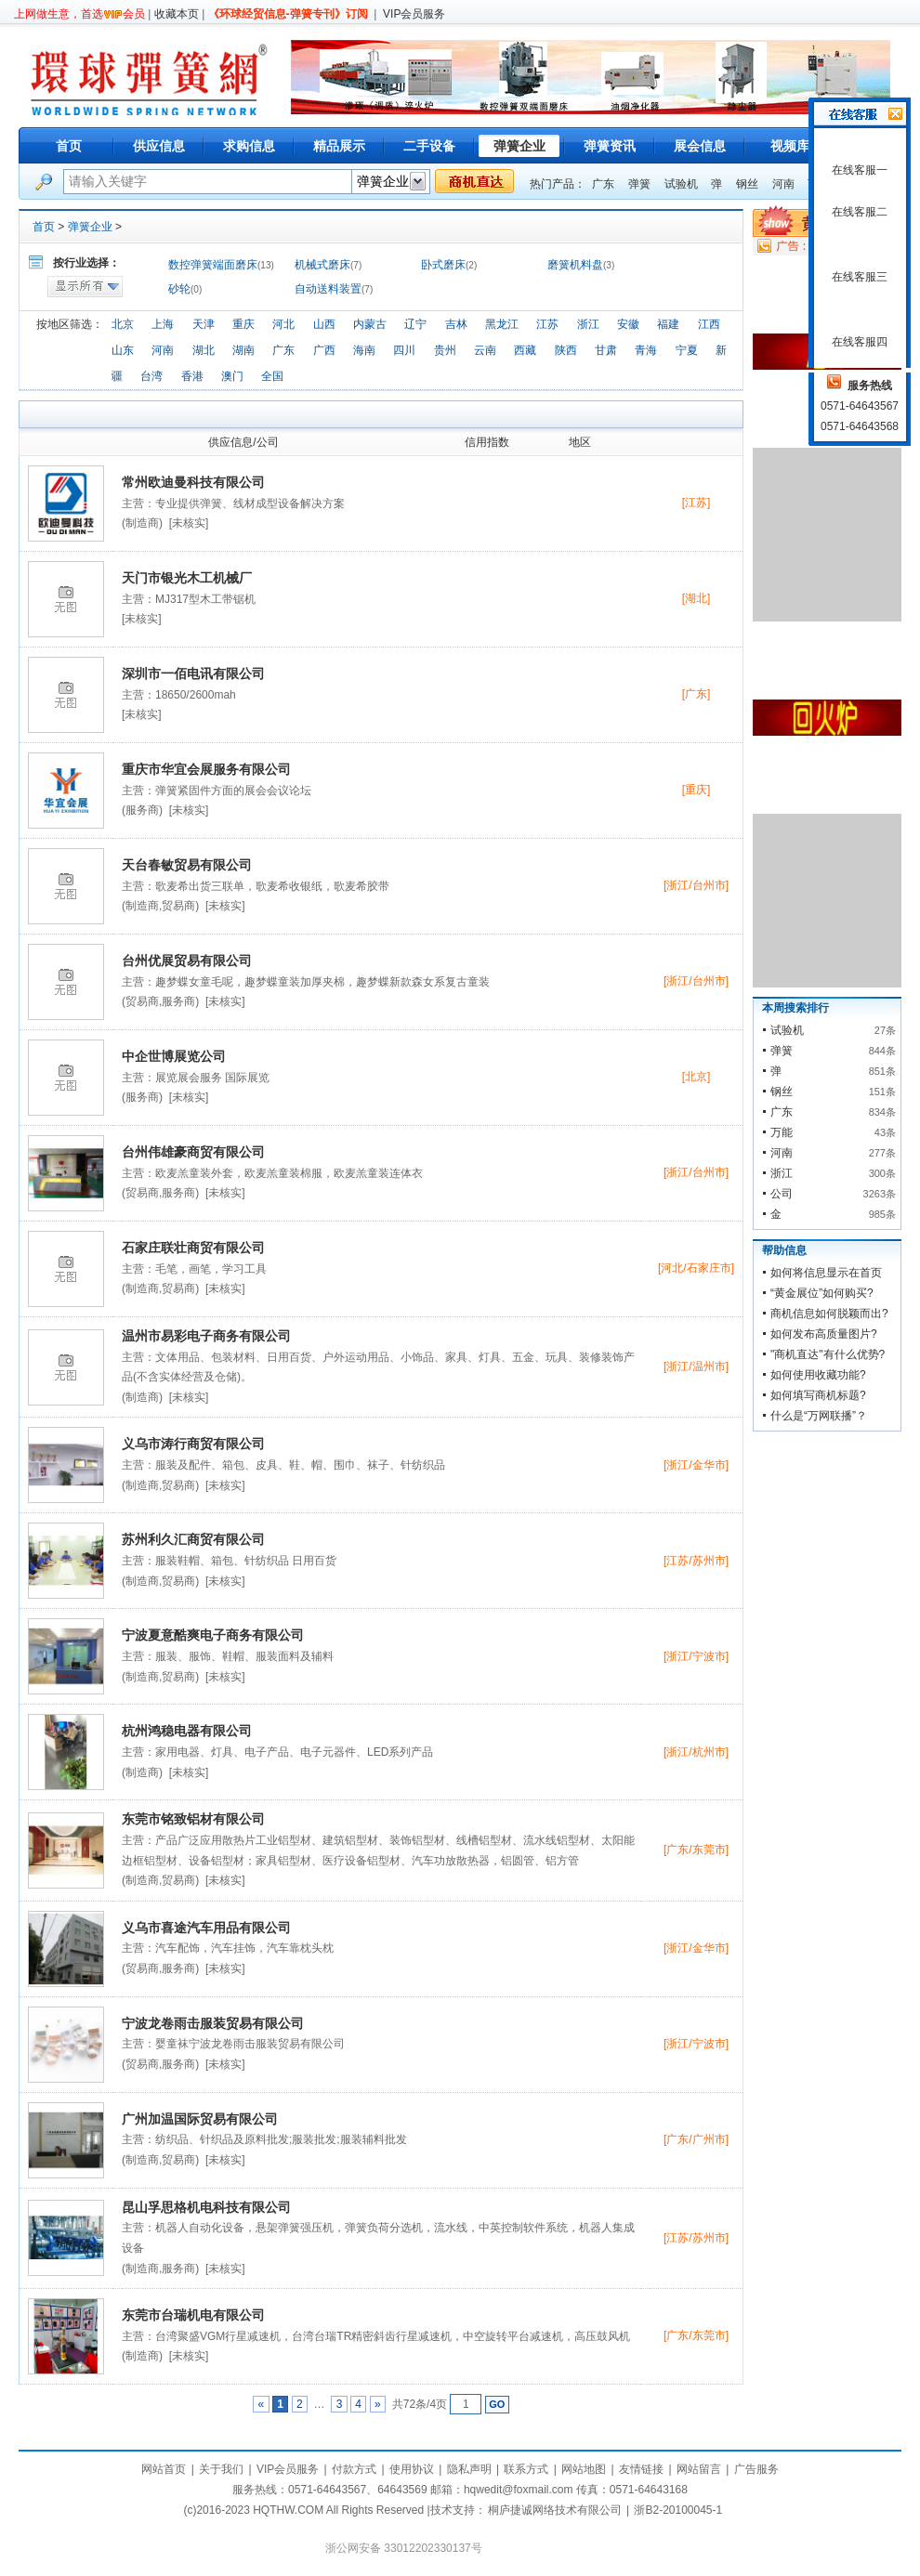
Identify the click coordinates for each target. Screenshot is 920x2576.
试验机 (681, 183)
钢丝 (747, 183)
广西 (324, 350)
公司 (781, 1193)
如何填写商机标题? (818, 1395)
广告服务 (756, 2469)
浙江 (588, 324)
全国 (272, 376)
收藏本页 (176, 13)
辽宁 (415, 324)
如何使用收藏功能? (818, 1374)
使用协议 (411, 2469)
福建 (668, 324)
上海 (162, 324)
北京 (123, 324)
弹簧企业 (90, 226)
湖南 (243, 350)
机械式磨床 (322, 264)
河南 (783, 183)
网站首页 (163, 2469)
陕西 (566, 350)
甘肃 (606, 350)
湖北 (203, 350)
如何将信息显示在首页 (826, 1272)
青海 (646, 350)
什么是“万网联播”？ (818, 1415)
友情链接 (641, 2469)
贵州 (445, 350)
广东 (603, 183)
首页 (69, 145)
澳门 (232, 376)
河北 (283, 324)
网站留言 (699, 2469)
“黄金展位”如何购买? (822, 1293)
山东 (123, 350)
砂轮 (179, 288)
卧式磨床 (443, 264)
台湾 (151, 376)
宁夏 (687, 350)
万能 (781, 1132)
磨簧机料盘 (575, 264)
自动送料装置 (328, 288)
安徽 (628, 324)
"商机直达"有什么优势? (827, 1354)
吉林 (456, 324)
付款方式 (354, 2469)
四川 (404, 350)
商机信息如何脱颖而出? (829, 1313)
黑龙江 (502, 324)
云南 (485, 350)
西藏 (525, 350)
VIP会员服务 (414, 13)
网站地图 (583, 2469)
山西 (324, 324)
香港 (192, 376)
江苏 (547, 324)
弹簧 (639, 183)
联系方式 (526, 2469)
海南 (364, 350)
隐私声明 (469, 2469)
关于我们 (221, 2469)
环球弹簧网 (147, 76)
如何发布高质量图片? (823, 1333)
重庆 (243, 324)
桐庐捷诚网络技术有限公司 (555, 2510)
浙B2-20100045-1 (678, 2510)
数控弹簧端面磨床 (212, 264)
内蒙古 (370, 324)
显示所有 (85, 286)
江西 (709, 324)
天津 (203, 324)
